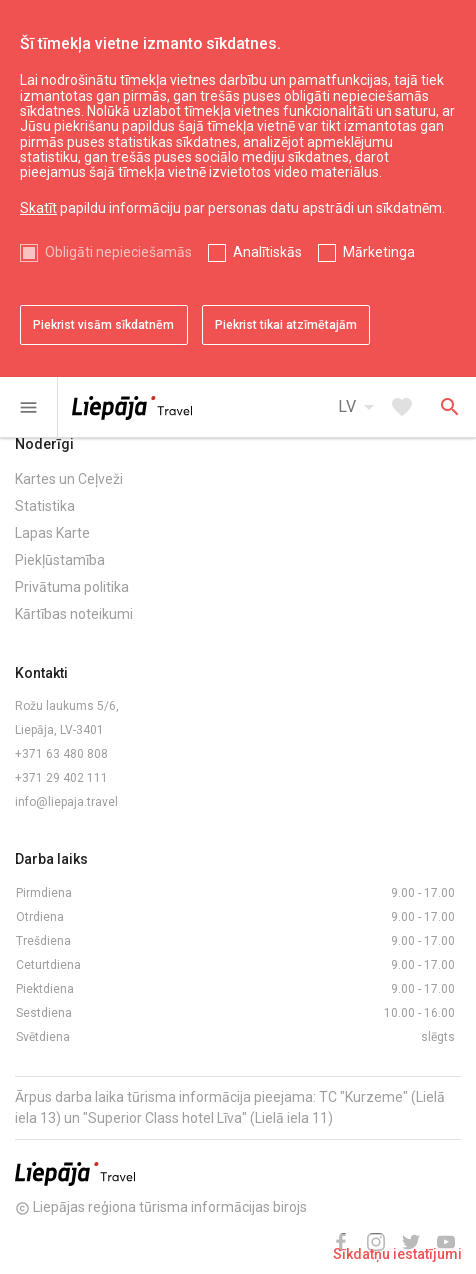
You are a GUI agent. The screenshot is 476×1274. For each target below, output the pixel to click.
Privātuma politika (72, 587)
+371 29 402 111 (61, 778)
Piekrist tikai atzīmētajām (286, 325)
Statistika (45, 506)
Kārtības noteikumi (74, 614)
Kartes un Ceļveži (69, 479)
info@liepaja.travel (66, 802)
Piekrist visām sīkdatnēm (103, 325)
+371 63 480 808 (61, 754)
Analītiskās (267, 252)
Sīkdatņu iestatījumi (397, 1254)
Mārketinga (379, 252)
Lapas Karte (52, 533)
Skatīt (38, 208)
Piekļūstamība (60, 560)
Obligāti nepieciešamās (118, 252)
